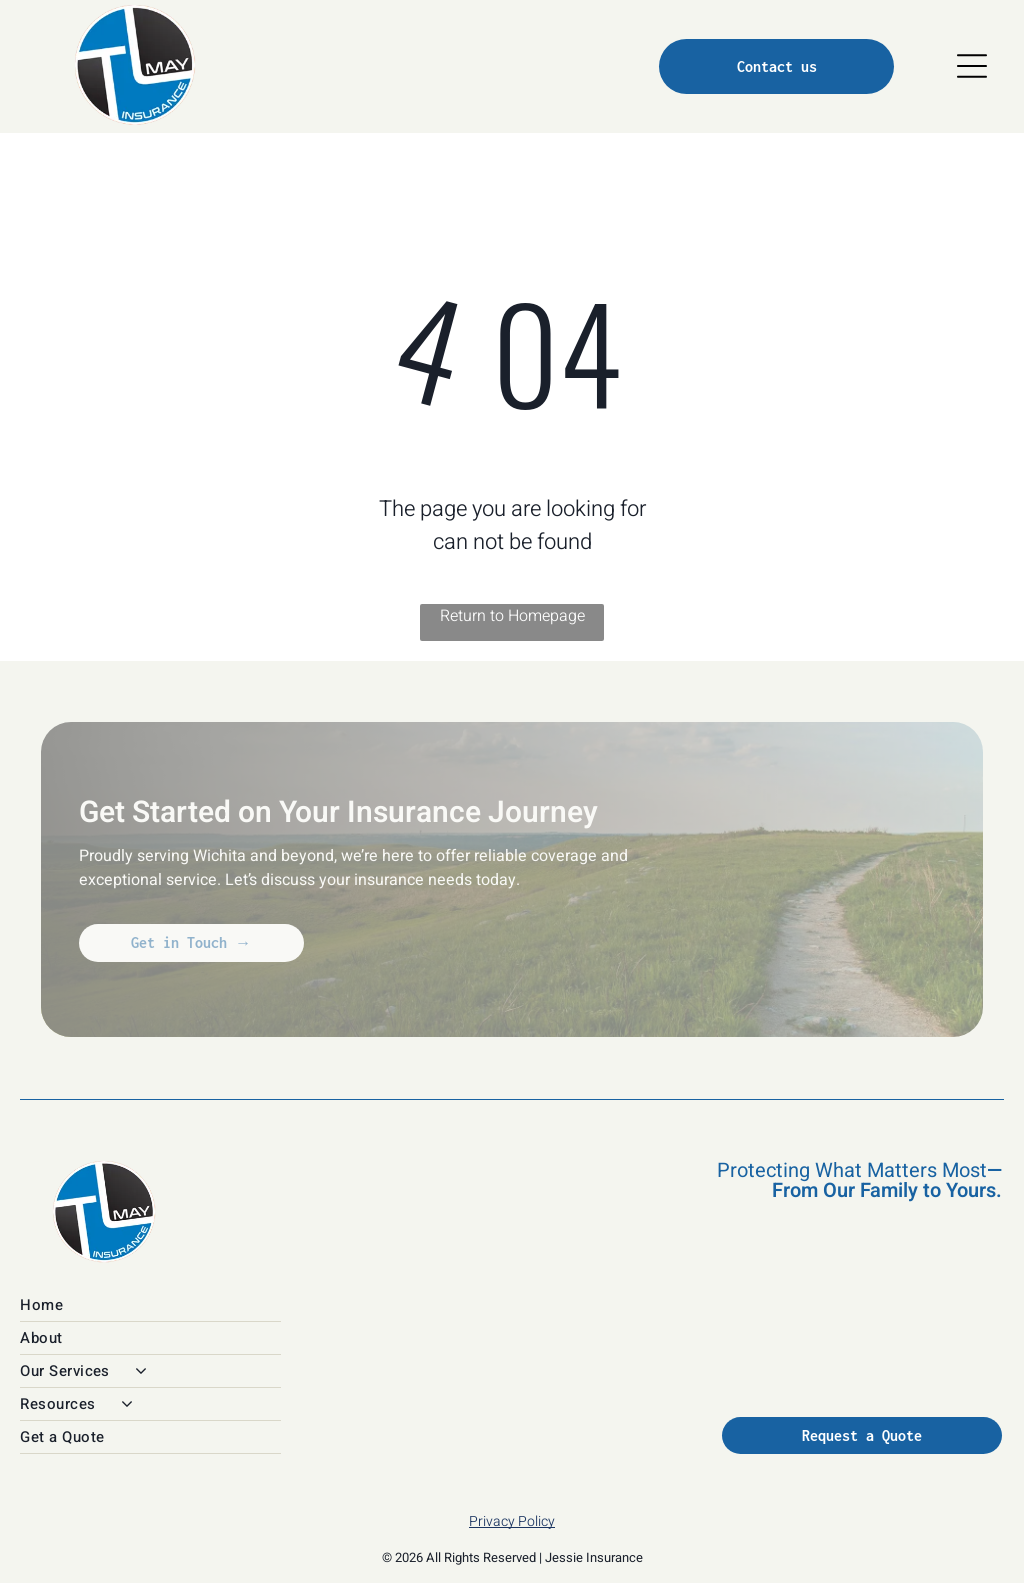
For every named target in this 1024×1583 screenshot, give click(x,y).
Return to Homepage (512, 616)
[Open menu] (972, 66)
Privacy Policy (512, 1521)
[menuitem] (280, 1305)
